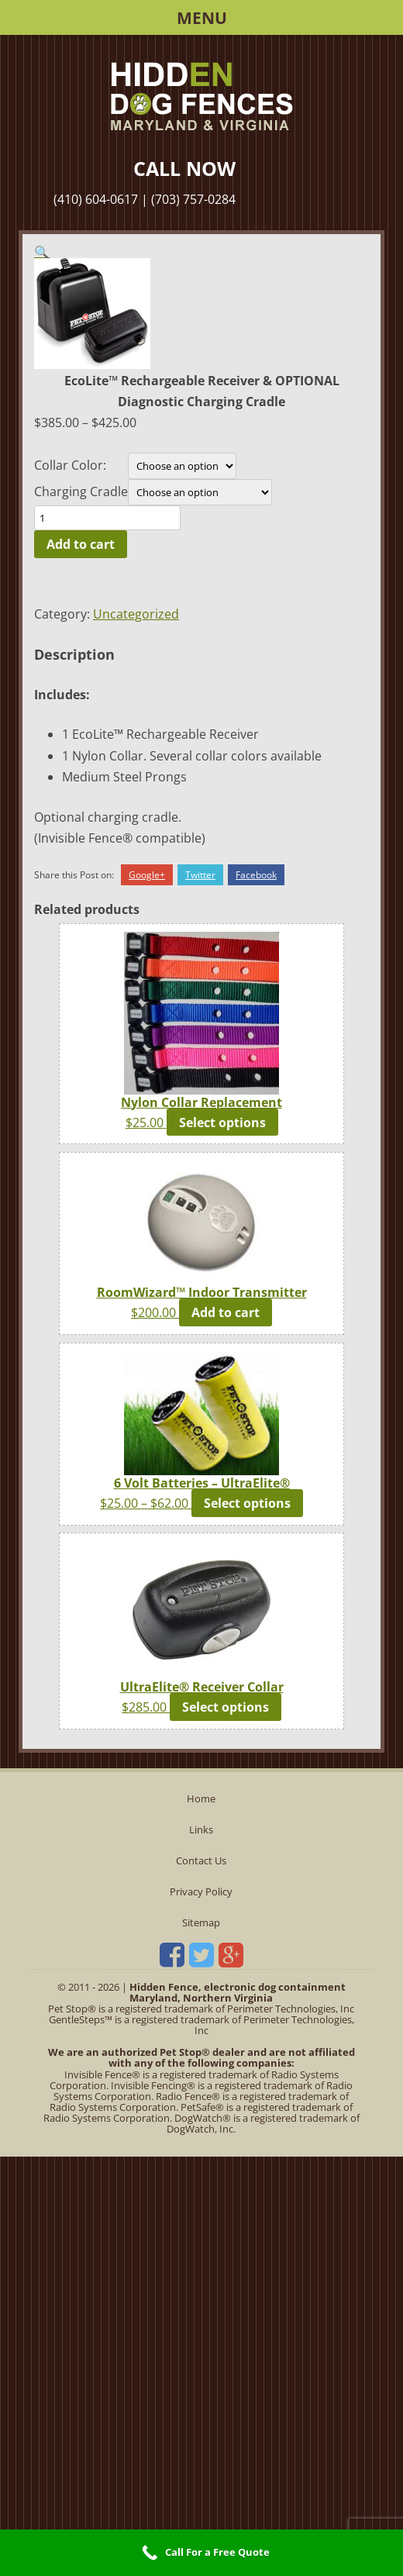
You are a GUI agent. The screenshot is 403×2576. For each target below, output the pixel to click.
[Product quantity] (107, 517)
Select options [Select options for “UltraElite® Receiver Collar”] (225, 1707)
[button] (42, 251)
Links (201, 1829)
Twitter (200, 874)
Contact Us (201, 1860)
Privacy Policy (201, 1891)
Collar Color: (70, 465)
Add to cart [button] (225, 1312)
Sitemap (201, 1922)
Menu (202, 18)
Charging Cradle (81, 491)
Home (201, 1798)
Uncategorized (136, 613)
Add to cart (80, 544)
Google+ (147, 874)
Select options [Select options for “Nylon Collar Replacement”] (222, 1122)
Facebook (256, 874)
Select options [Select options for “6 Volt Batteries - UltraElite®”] (247, 1503)
